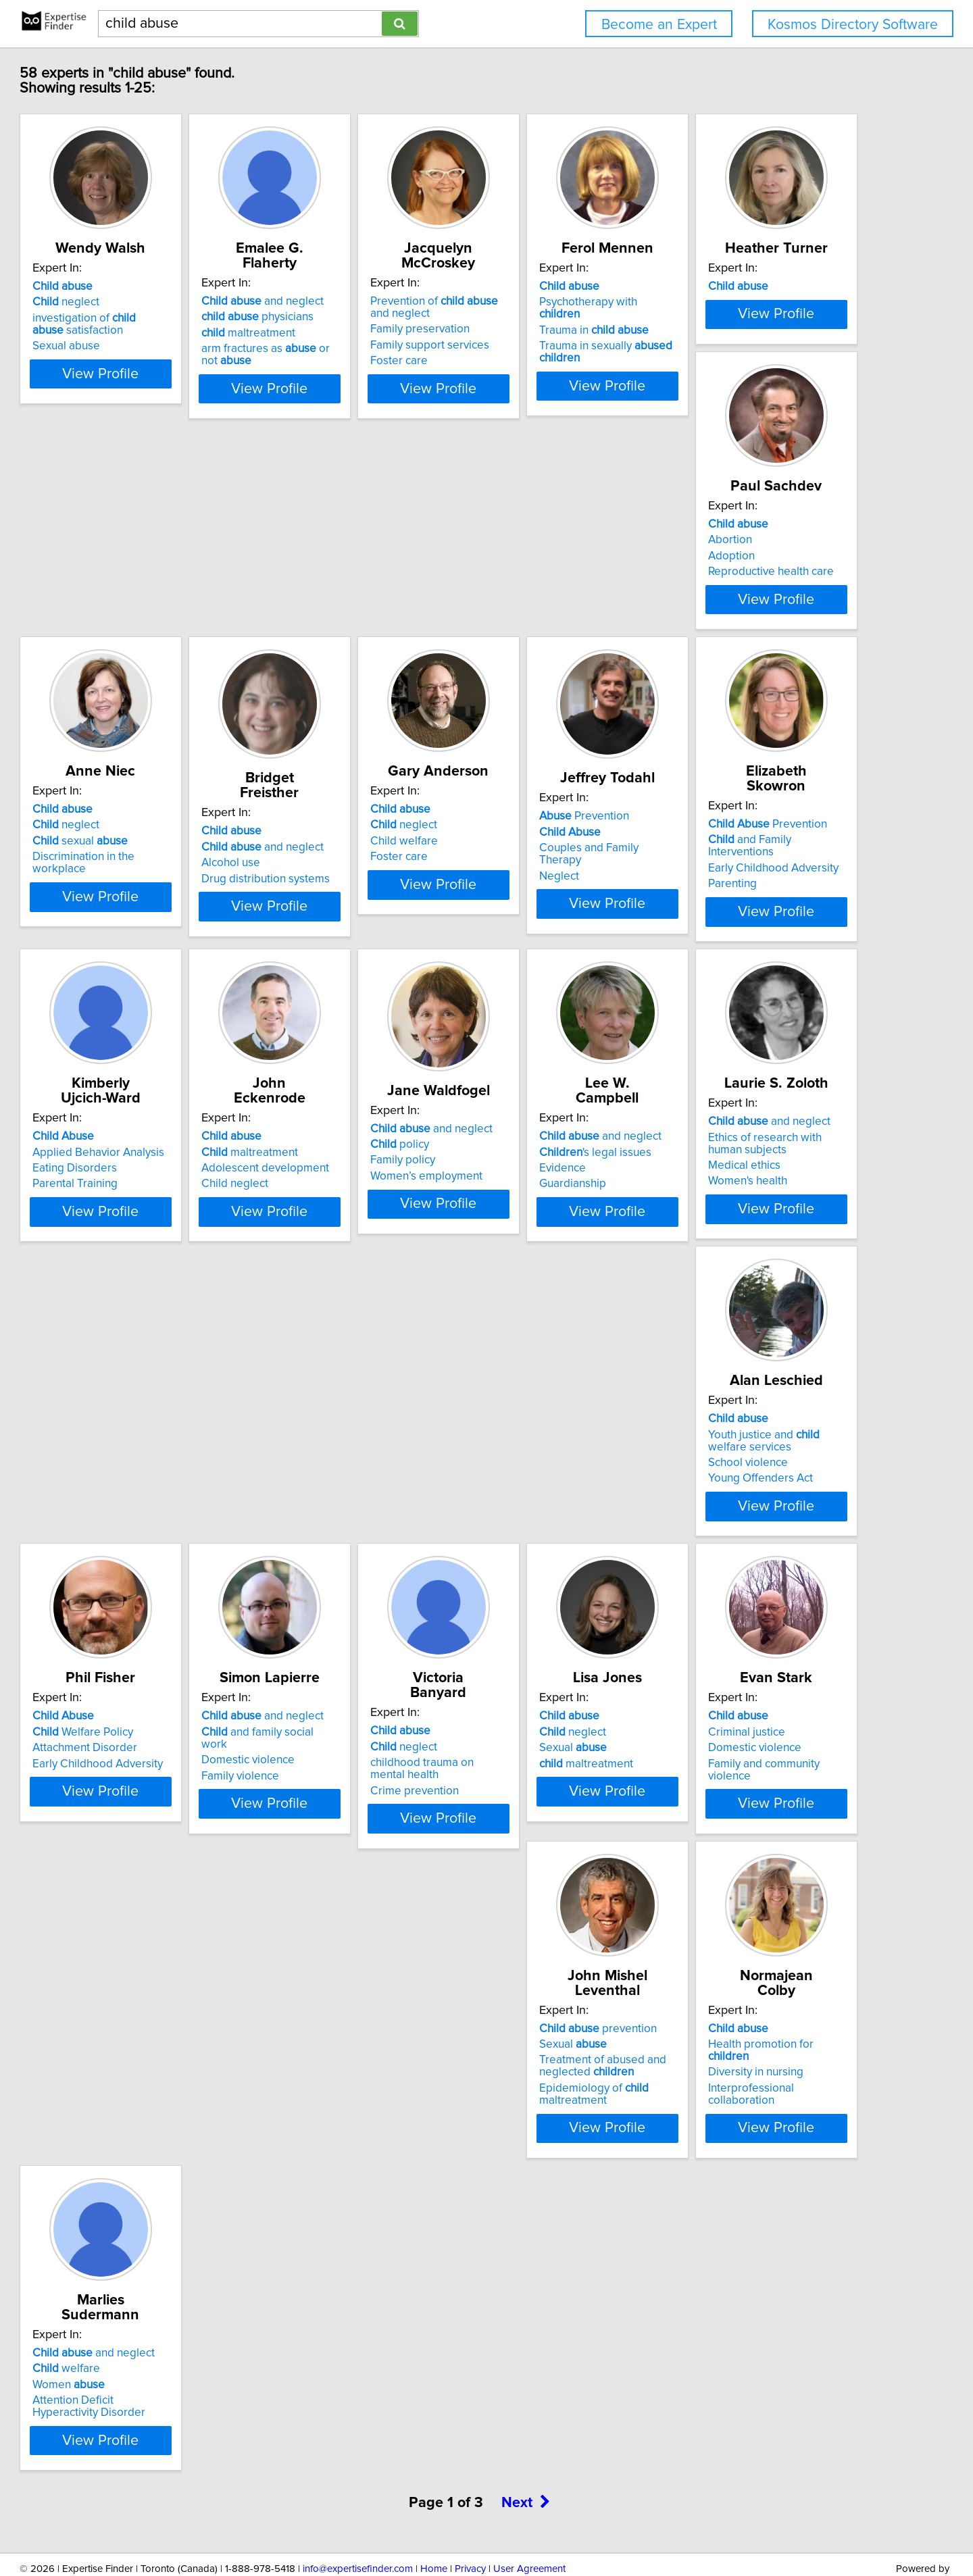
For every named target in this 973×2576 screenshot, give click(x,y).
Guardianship (532, 1344)
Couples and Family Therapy (369, 1003)
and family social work (569, 1644)
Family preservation (549, 329)
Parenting (523, 1012)
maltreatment (344, 333)
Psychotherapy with (772, 317)
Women (130, 2323)
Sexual (127, 1992)
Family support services (558, 345)
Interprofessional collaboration (779, 2007)
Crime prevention (746, 1688)
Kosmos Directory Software (853, 25)
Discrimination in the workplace (578, 680)
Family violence (538, 1675)
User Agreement (529, 2527)
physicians (353, 317)
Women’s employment (353, 1351)
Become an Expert (659, 25)
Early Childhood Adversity (564, 996)
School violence (134, 1672)
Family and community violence (375, 2007)
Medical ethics (738, 1340)
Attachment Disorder (349, 1660)
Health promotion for (776, 1975)
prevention (558, 1960)
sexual (547, 665)
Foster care (528, 361)
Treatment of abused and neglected (562, 1998)
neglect (127, 317)
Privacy (470, 2527)
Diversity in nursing (749, 1992)
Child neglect (127, 1344)
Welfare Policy (347, 1644)
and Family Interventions (575, 980)
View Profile (179, 400)
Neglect (316, 1019)
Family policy (329, 1335)
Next (525, 2461)
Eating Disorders (744, 996)
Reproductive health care (359, 680)
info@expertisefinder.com (358, 2527)
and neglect (358, 301)
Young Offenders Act (146, 1688)
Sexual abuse (127, 361)
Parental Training (744, 1012)
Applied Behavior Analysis (768, 980)
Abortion (319, 648)
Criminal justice (335, 1975)
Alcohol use (731, 671)
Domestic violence (546, 1660)
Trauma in (757, 333)
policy (326, 1319)
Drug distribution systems (766, 688)
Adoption (320, 665)
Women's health (741, 1356)
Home (433, 2527)
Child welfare (127, 996)
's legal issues (555, 1312)
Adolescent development (158, 1328)
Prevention (341, 971)
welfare (127, 2307)
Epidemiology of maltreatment (554, 2025)
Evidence (522, 1328)
